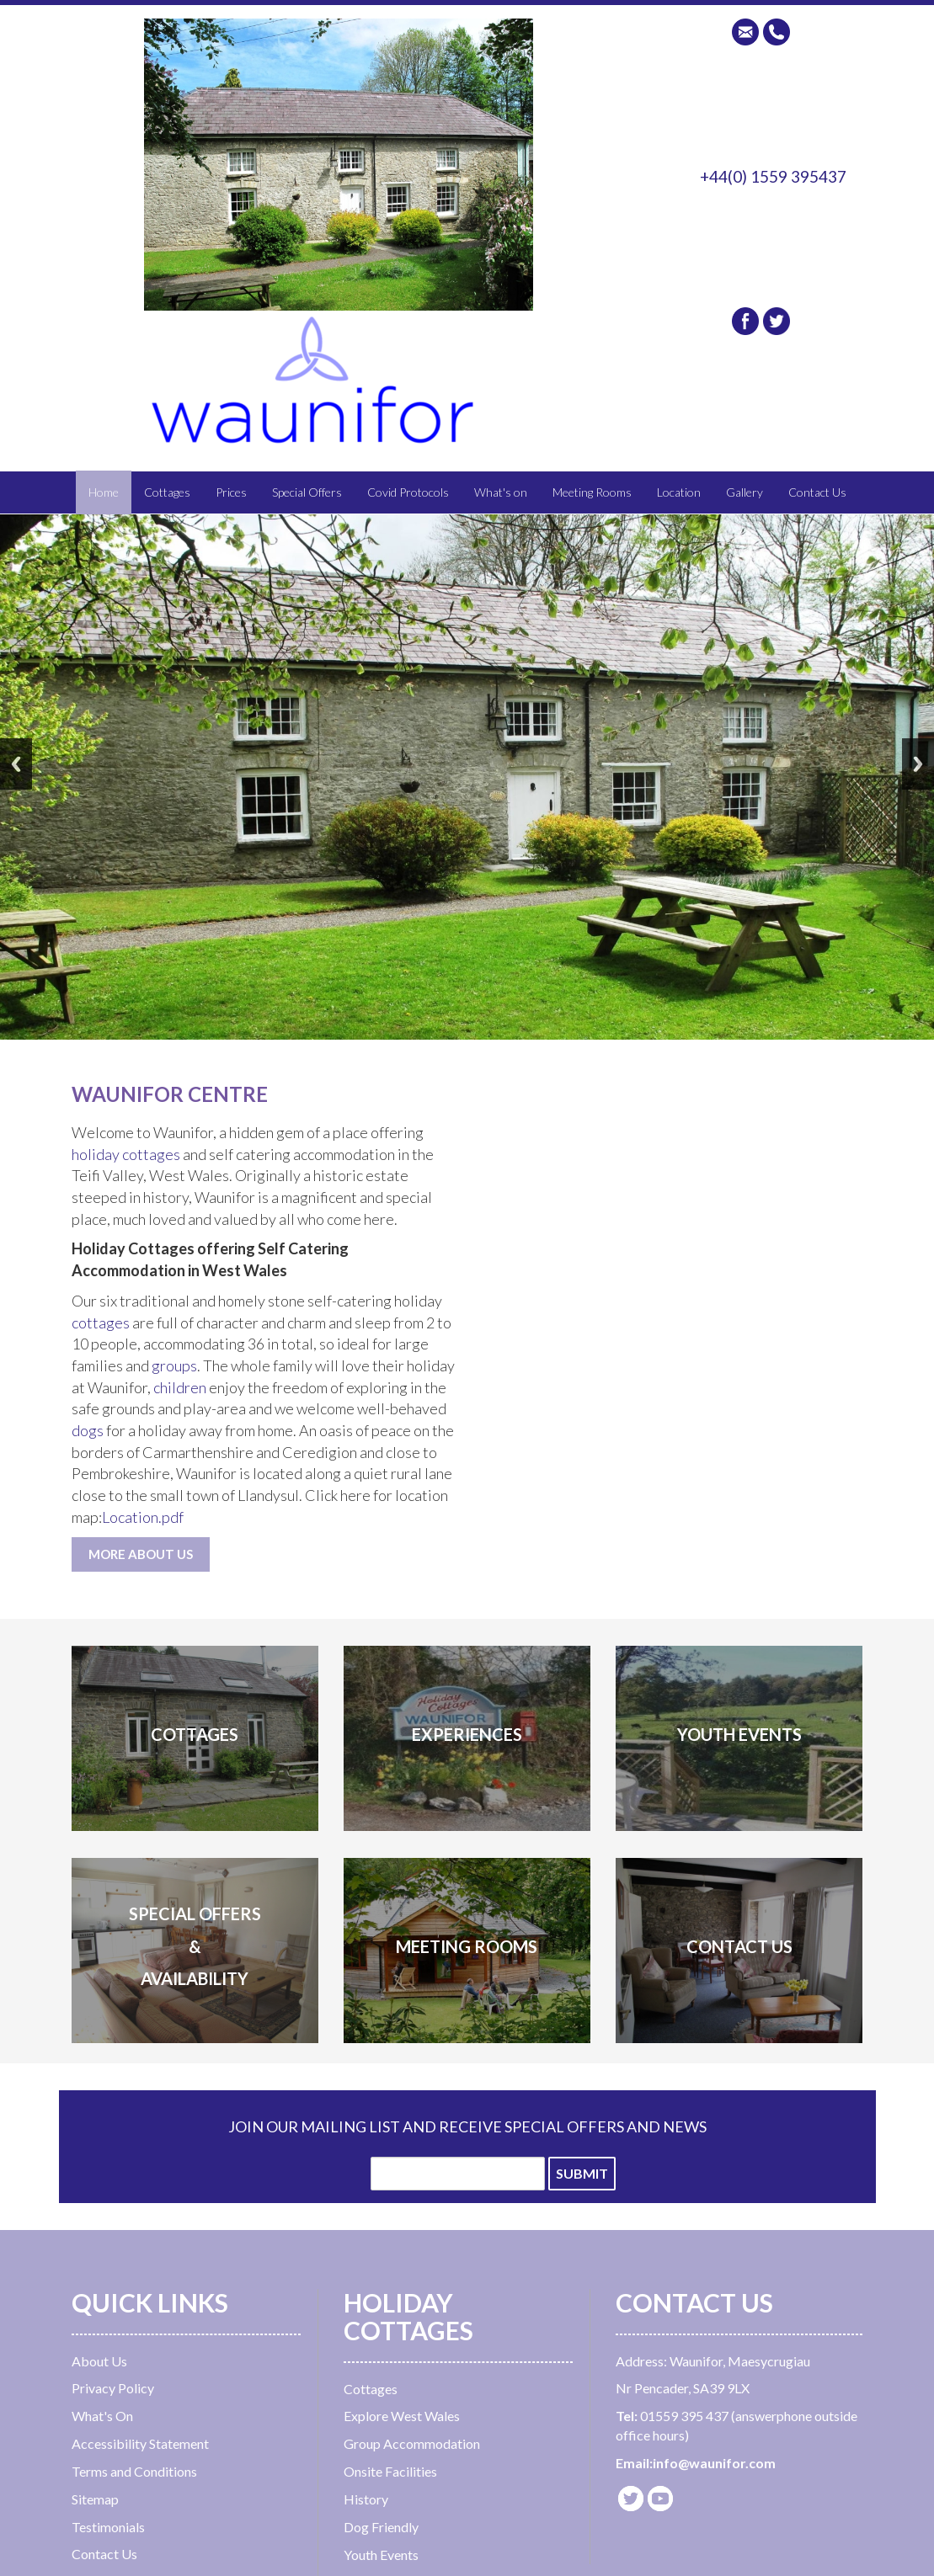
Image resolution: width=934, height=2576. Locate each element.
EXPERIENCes (467, 1734)
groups (174, 1365)
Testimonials (108, 2527)
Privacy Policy (113, 2388)
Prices (231, 492)
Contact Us (817, 492)
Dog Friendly (381, 2527)
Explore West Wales (402, 2416)
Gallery (744, 492)
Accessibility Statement (140, 2443)
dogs (88, 1430)
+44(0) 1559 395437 (773, 176)
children (179, 1387)
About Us (99, 2361)
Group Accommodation (412, 2443)
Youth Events (381, 2555)
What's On (102, 2416)
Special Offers (307, 492)
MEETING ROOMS (466, 1946)
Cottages (167, 492)
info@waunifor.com (714, 2463)
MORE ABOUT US (140, 1554)
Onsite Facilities (390, 2471)
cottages (101, 1322)
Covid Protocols (408, 492)
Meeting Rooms (592, 492)
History (366, 2499)
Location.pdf (143, 1517)
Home (103, 492)
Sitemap (95, 2499)
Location (679, 492)
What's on (500, 492)
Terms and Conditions (134, 2471)
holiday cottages (127, 1154)
